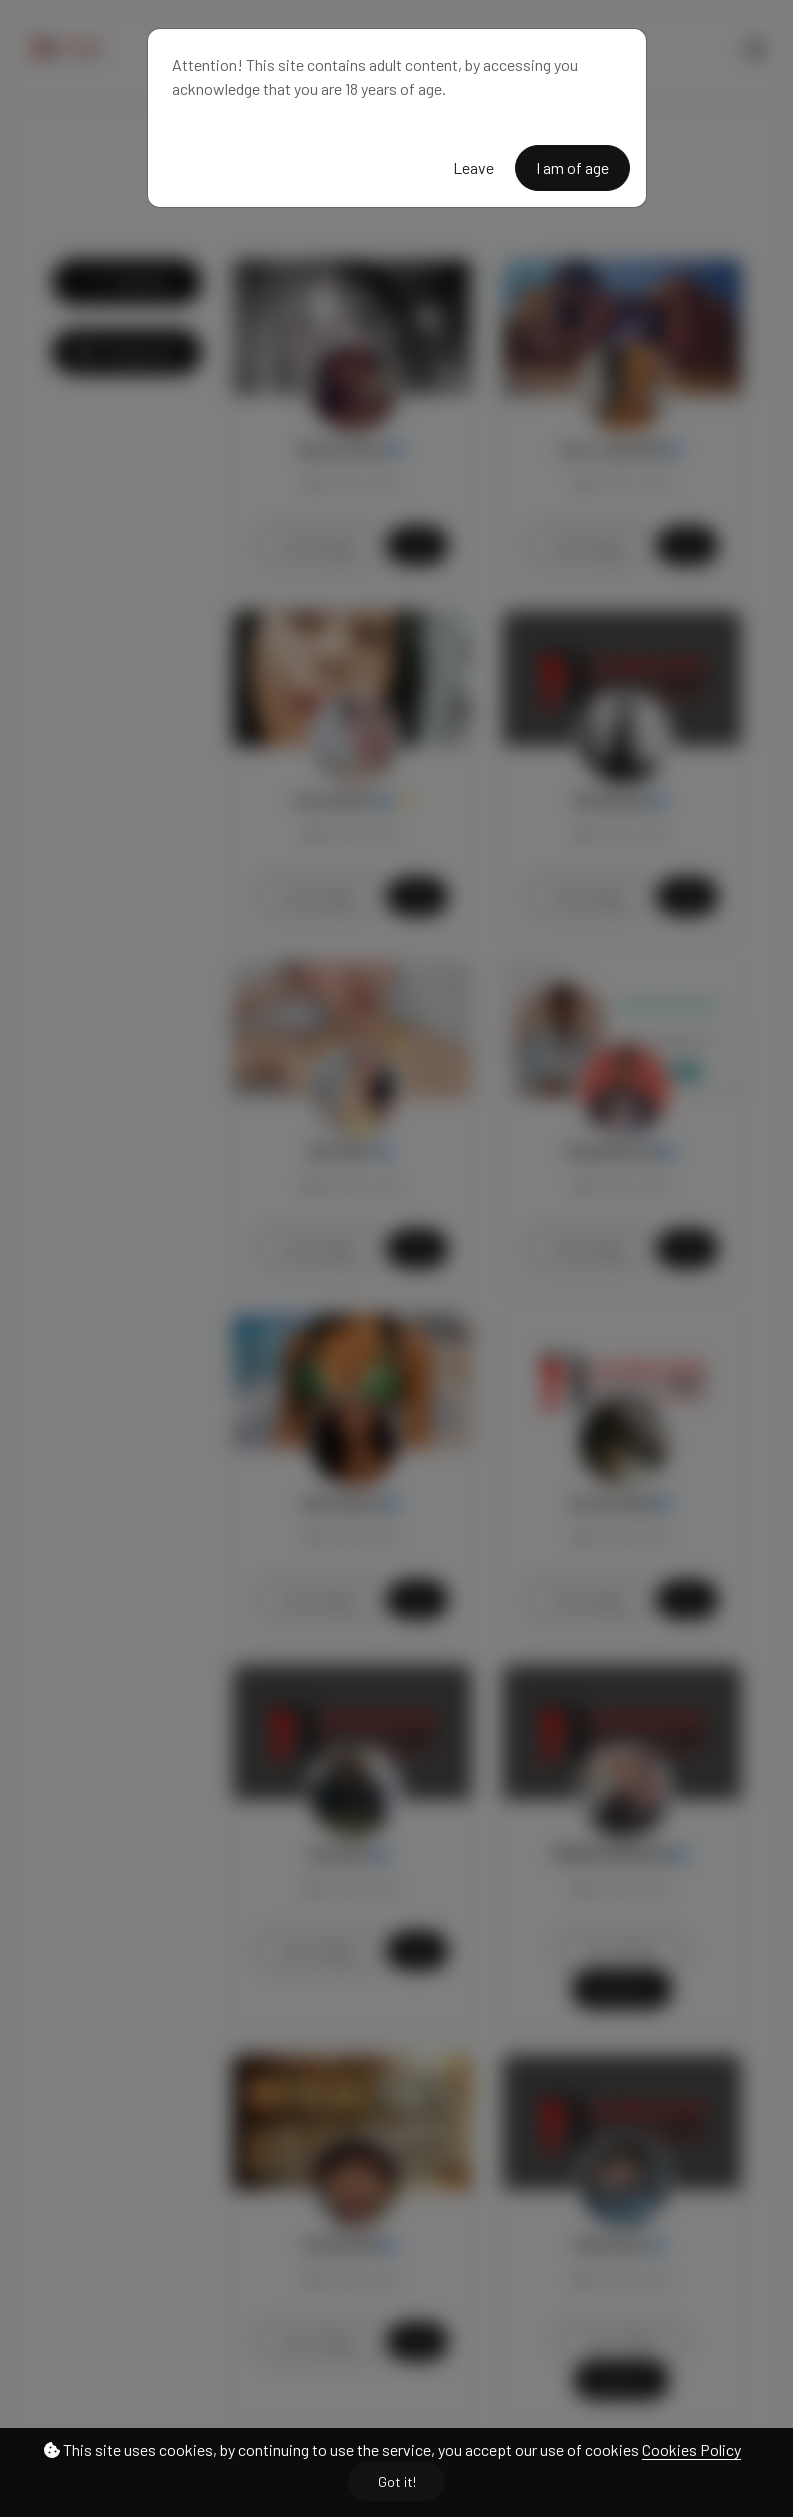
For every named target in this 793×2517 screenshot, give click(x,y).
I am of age (572, 167)
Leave (473, 167)
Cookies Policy (691, 2449)
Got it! (397, 2481)
